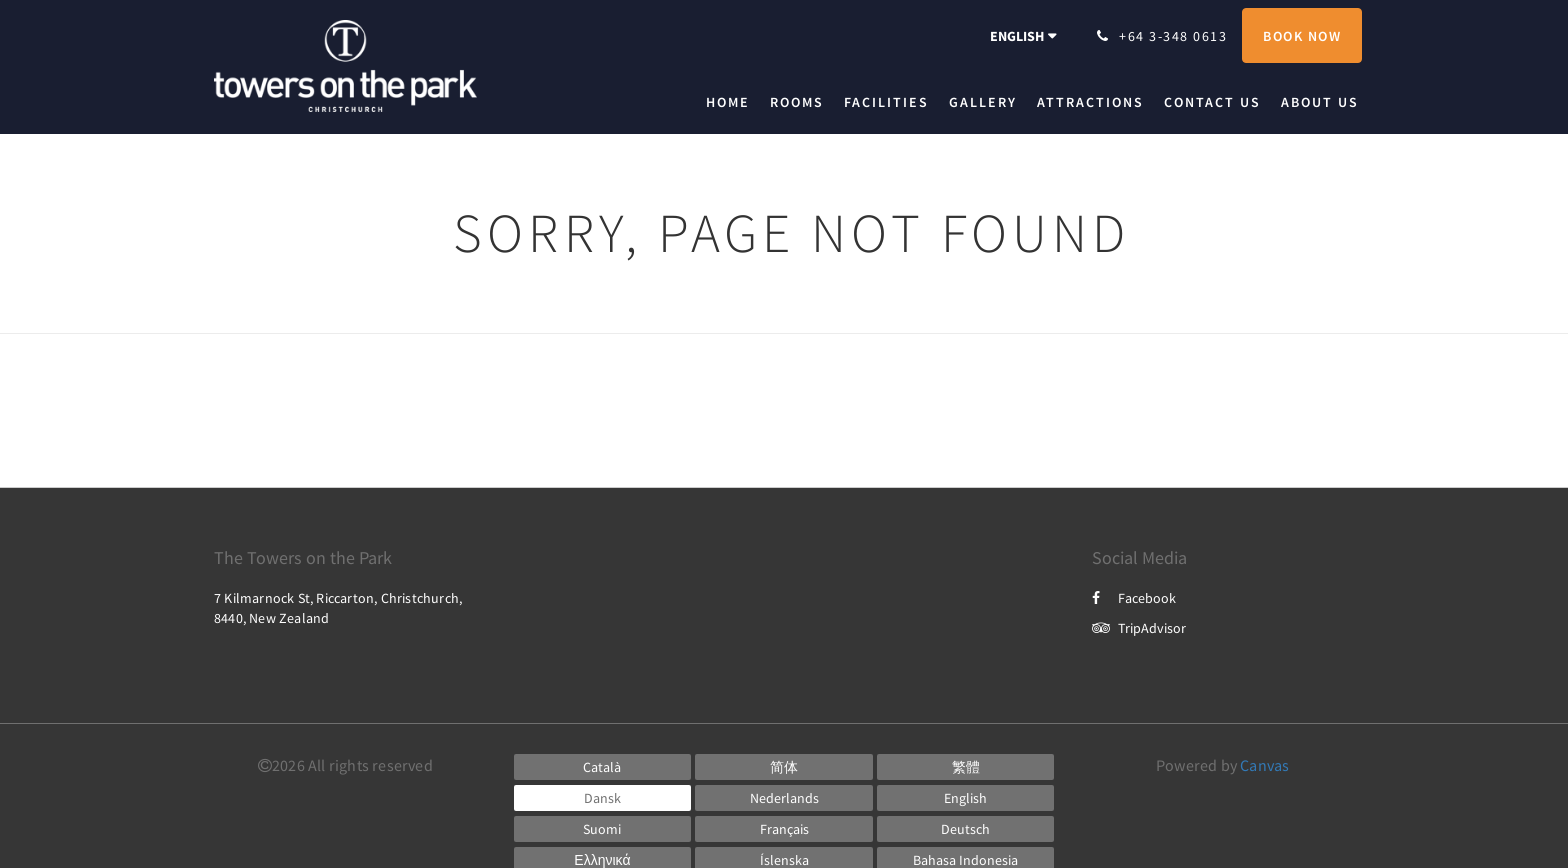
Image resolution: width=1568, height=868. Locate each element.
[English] (966, 798)
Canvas (1264, 765)
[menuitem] (733, 102)
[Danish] (603, 798)
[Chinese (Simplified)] (784, 767)
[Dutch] (784, 798)
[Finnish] (603, 829)
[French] (784, 829)
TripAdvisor (1139, 628)
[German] (966, 829)
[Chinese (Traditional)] (966, 767)
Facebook (1134, 598)
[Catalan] (603, 767)
